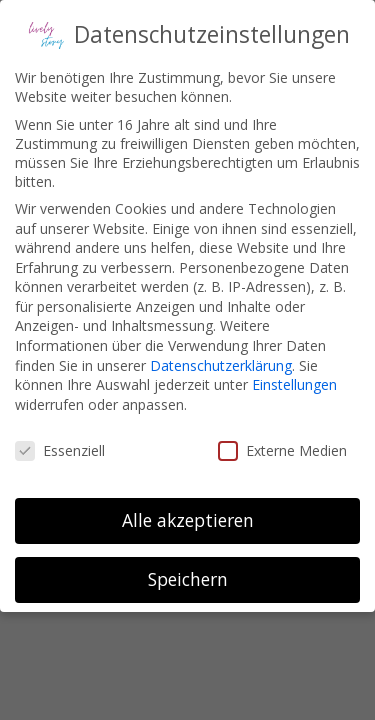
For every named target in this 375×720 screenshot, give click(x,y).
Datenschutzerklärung (221, 365)
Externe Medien (282, 450)
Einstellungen (294, 384)
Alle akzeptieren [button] (188, 520)
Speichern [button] (188, 579)
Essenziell (60, 450)
